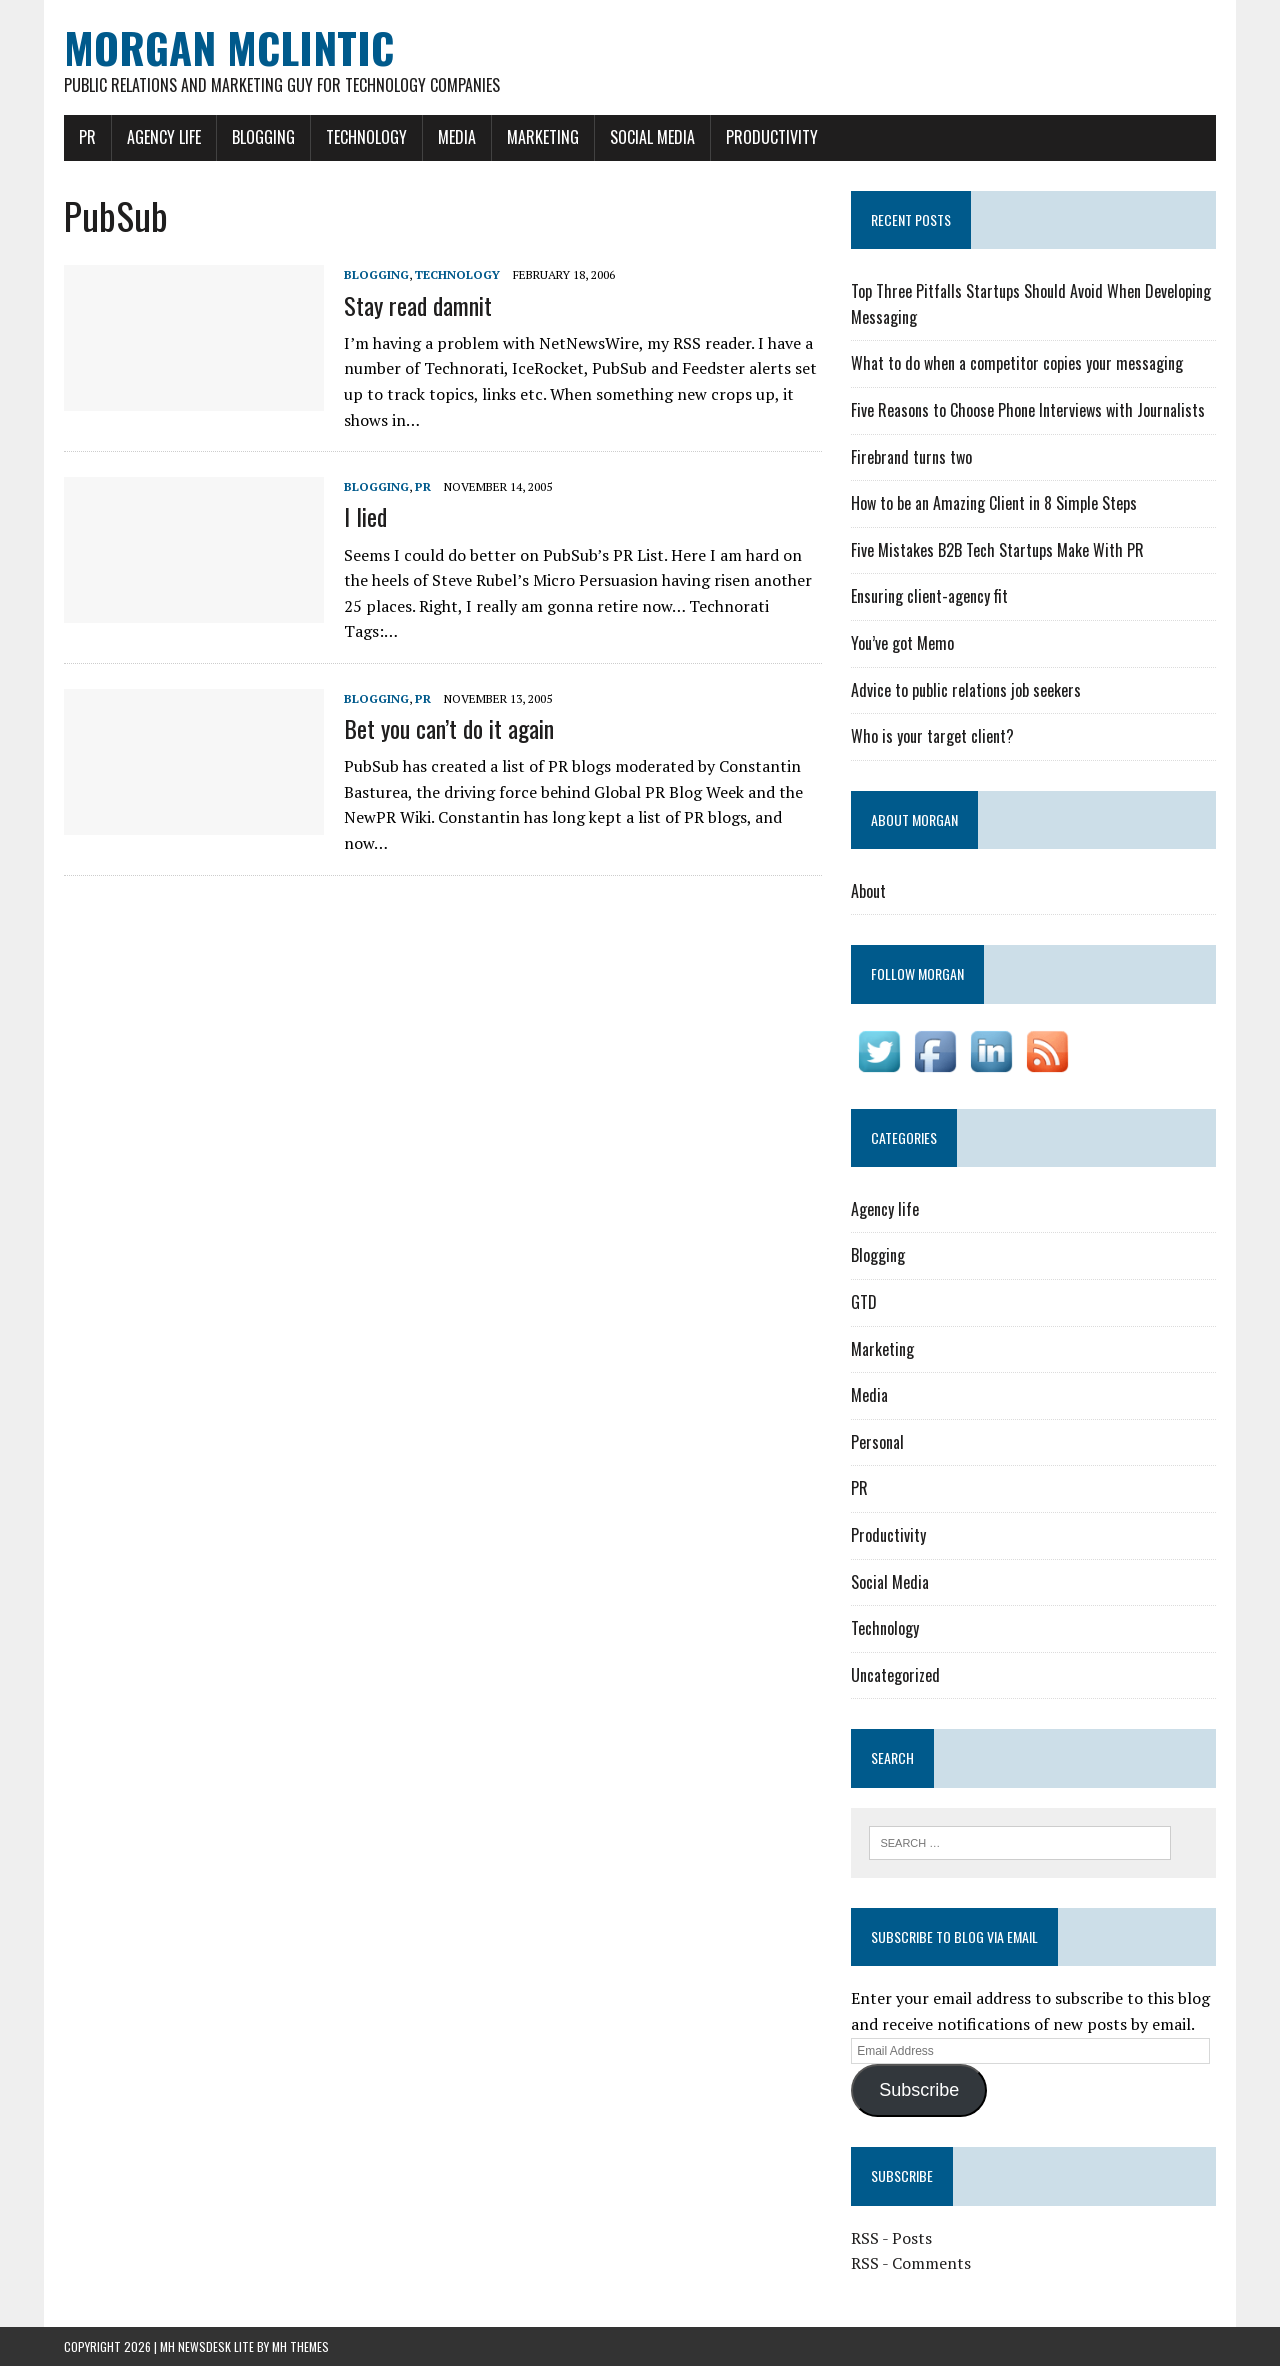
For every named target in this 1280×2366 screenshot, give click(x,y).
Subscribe (919, 2090)
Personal (877, 1442)
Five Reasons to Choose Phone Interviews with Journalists (1028, 410)
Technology (366, 137)
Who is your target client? (932, 736)
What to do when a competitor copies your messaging (1017, 363)
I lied (365, 516)
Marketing (543, 137)
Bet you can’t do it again (449, 728)
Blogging (263, 137)
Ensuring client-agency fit (929, 596)
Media (457, 137)
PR (87, 137)
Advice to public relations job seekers (966, 690)
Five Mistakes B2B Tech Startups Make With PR (997, 550)
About (868, 891)
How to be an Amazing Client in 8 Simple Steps (994, 503)
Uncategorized (895, 1675)
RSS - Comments (911, 2263)
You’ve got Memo (902, 643)
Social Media (652, 137)
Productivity (772, 137)
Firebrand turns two (911, 457)
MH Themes (300, 2346)
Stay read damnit (418, 305)
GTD (864, 1302)
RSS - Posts (891, 2238)
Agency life (164, 137)
